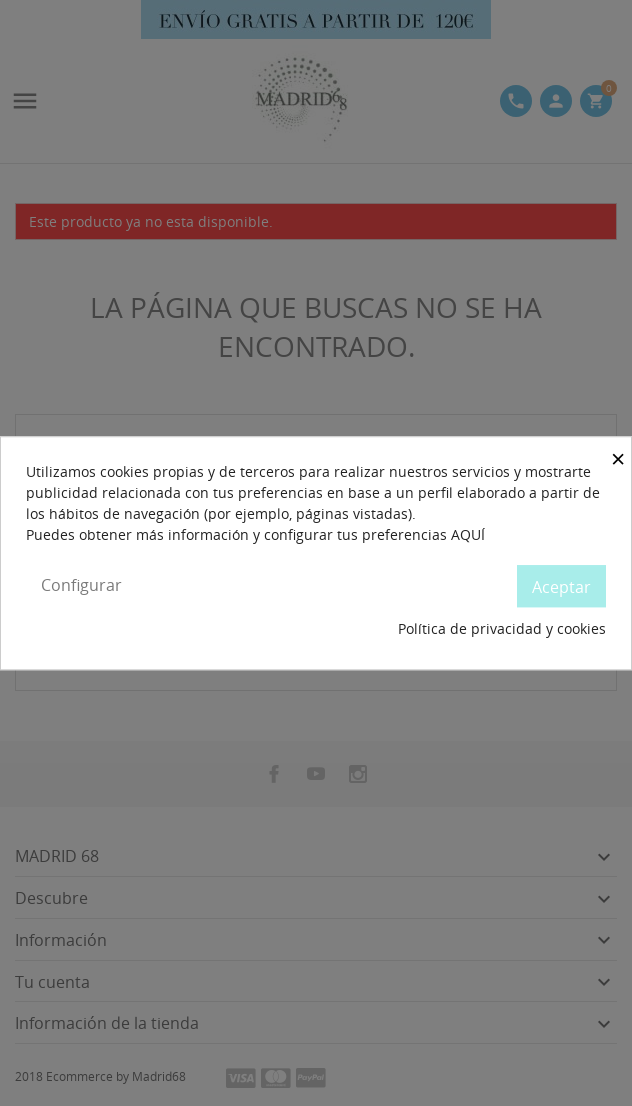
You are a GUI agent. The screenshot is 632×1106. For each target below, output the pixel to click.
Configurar (81, 585)
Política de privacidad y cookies (502, 628)
